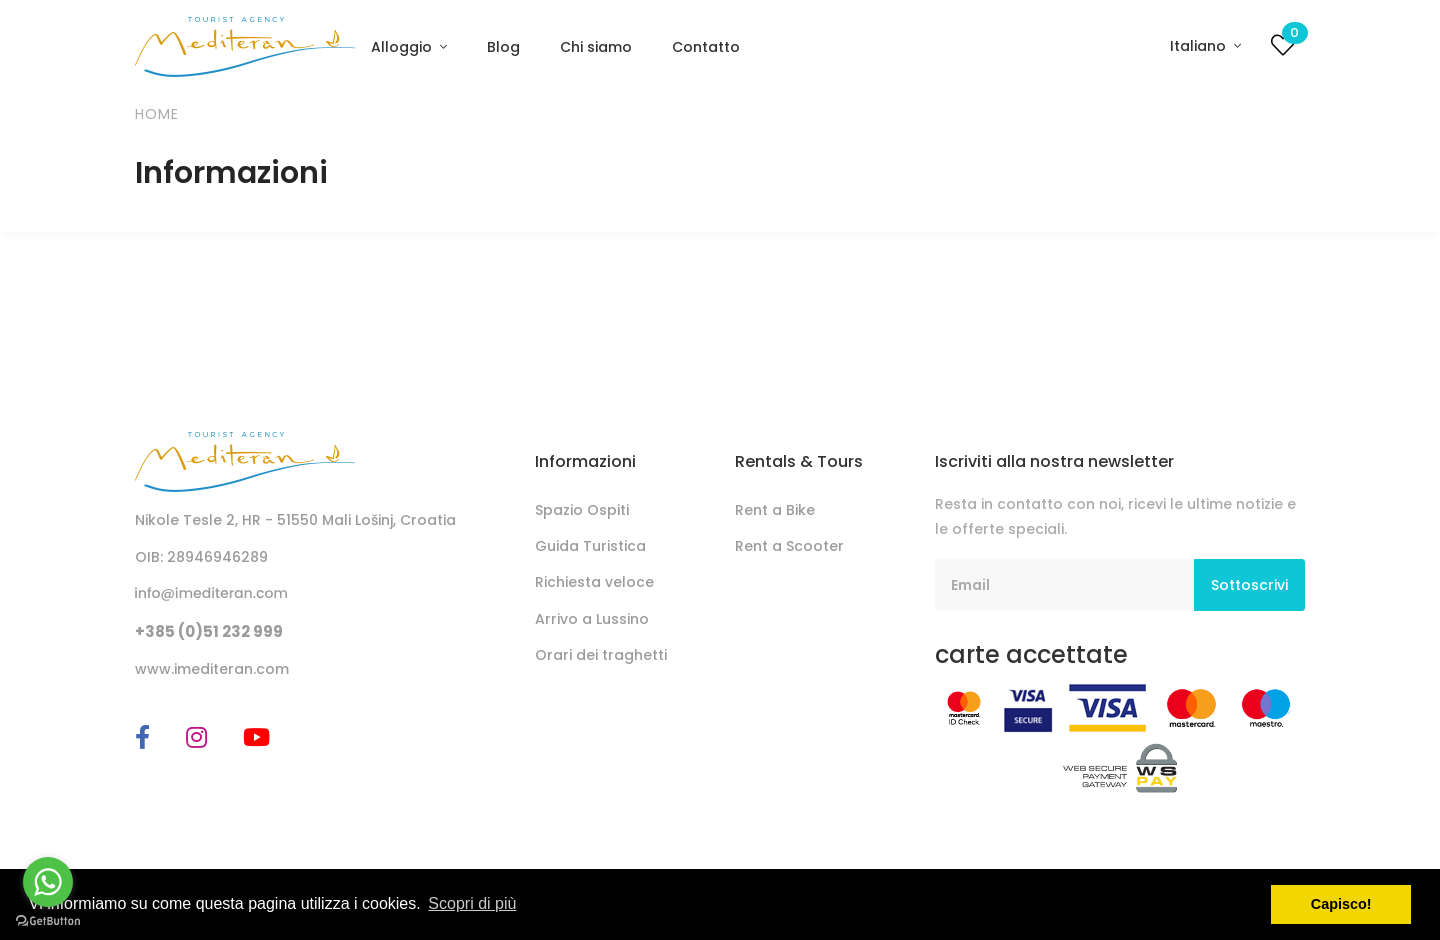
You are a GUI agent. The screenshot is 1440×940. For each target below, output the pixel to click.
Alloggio (403, 47)
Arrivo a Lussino (592, 619)
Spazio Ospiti (582, 510)
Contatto (706, 47)
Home (157, 114)
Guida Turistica (590, 546)
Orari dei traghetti (601, 655)
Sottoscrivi (1249, 585)
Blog (503, 47)
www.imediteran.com (212, 669)
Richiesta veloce (594, 582)
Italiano (1200, 46)
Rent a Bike (775, 510)
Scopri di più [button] (472, 903)
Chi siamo (596, 47)
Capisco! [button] (1341, 904)
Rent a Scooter (789, 546)
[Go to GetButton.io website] (48, 920)
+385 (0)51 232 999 (209, 631)
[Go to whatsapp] (48, 882)
